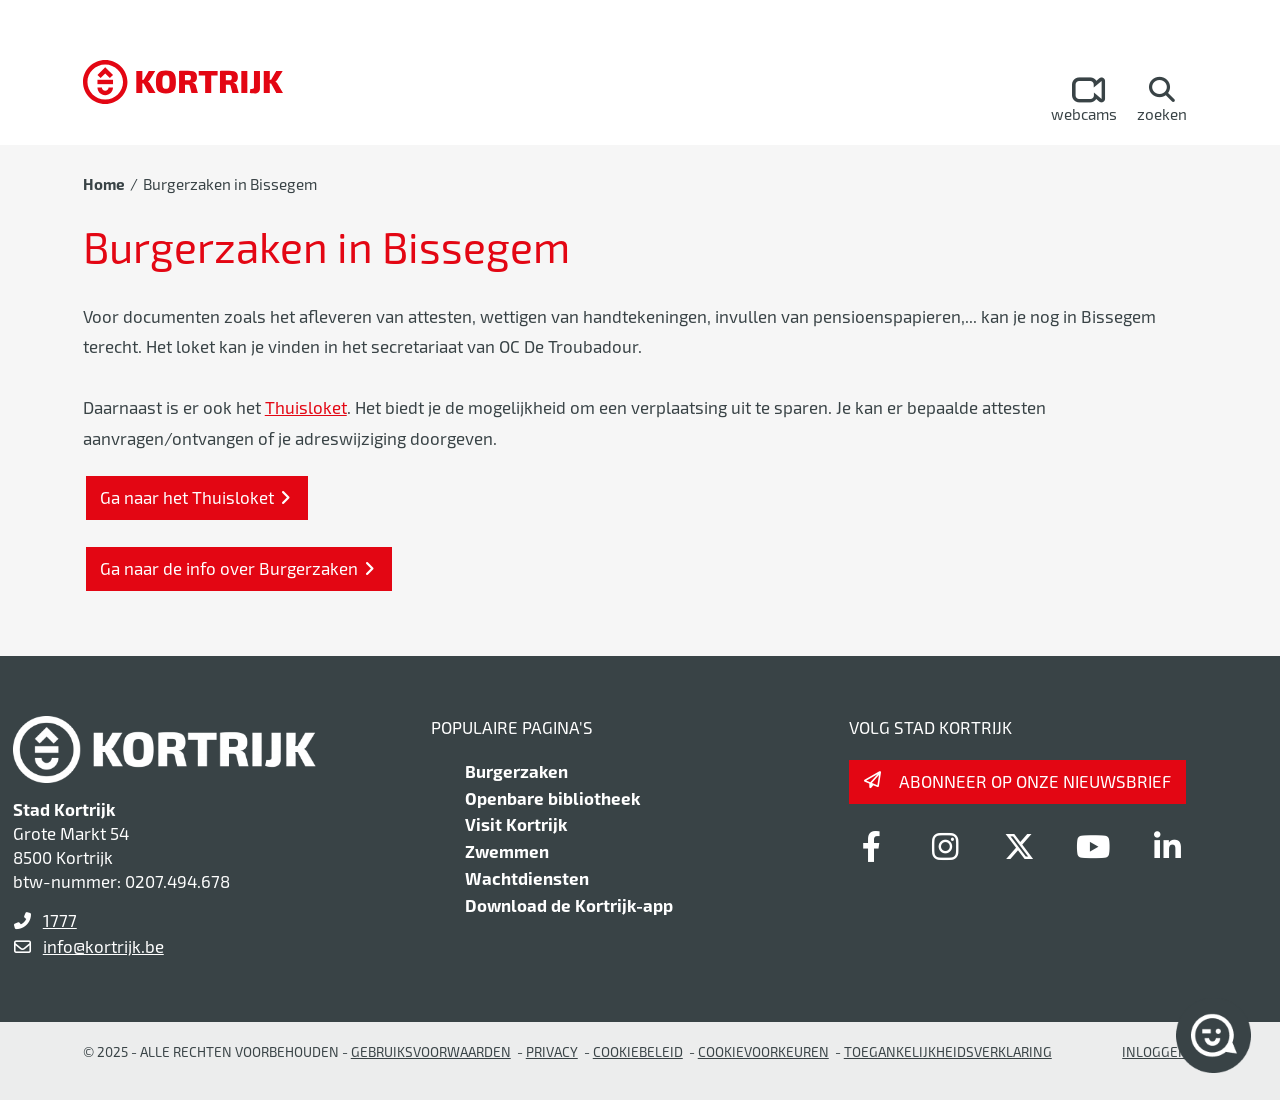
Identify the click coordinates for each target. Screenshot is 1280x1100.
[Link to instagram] (945, 846)
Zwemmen (507, 851)
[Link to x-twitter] (1019, 846)
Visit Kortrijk (516, 824)
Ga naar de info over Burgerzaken (229, 568)
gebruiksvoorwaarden (431, 1051)
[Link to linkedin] (1167, 846)
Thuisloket (306, 407)
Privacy (552, 1051)
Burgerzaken (516, 771)
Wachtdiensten (527, 878)
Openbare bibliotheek (552, 798)
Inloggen (1155, 1051)
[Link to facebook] (871, 846)
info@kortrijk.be (103, 946)
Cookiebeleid (638, 1051)
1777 (60, 920)
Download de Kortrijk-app (569, 905)
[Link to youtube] (1093, 846)
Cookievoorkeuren (763, 1051)
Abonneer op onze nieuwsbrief (1035, 781)
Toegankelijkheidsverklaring (948, 1051)
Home (104, 184)
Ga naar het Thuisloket (187, 497)
